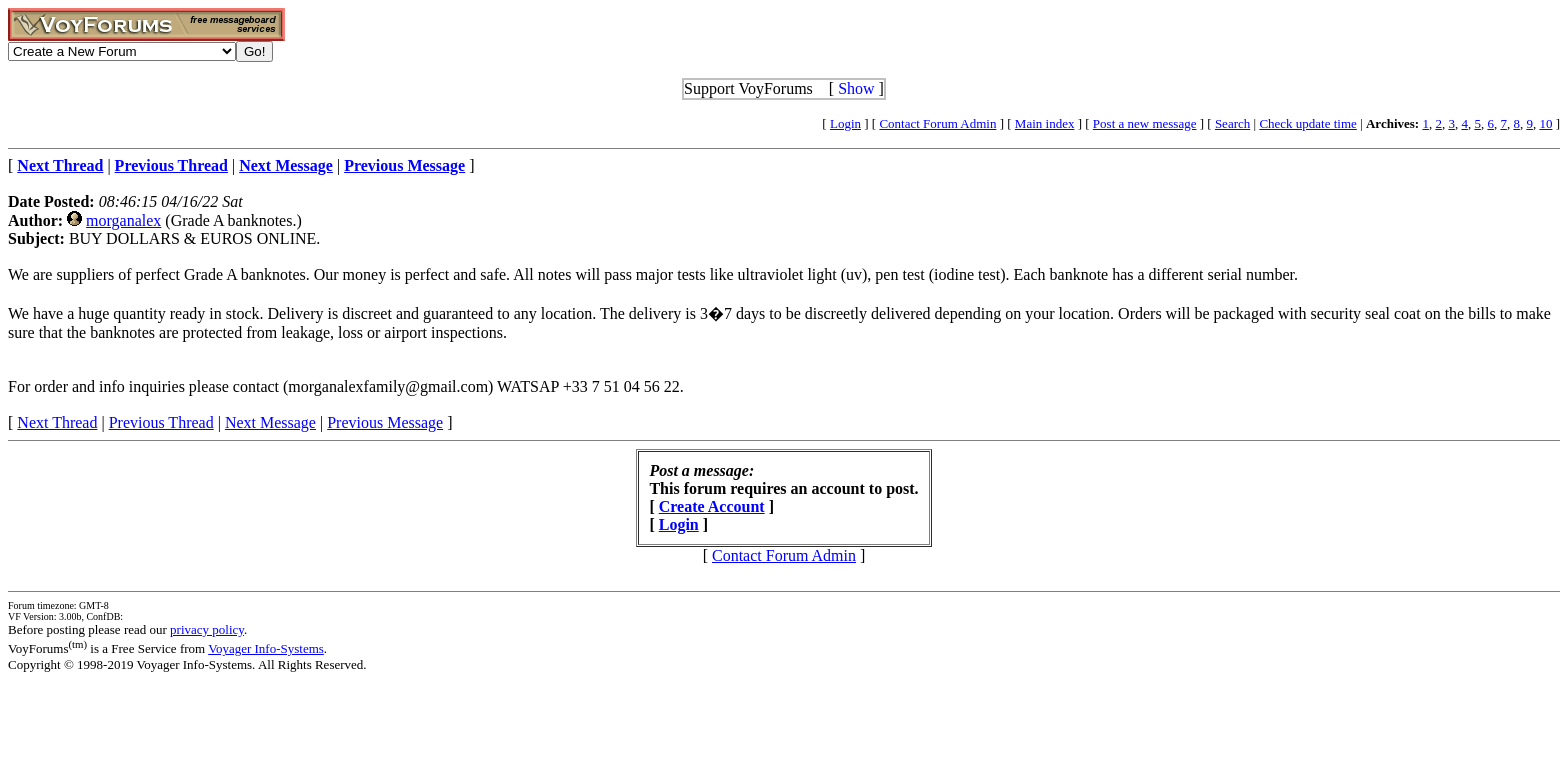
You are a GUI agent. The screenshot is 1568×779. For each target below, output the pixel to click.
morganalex (123, 220)
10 (1545, 123)
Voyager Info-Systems (266, 648)
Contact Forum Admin (937, 123)
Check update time (1307, 123)
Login (845, 123)
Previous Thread (161, 422)
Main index (1045, 123)
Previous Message (385, 422)
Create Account (712, 506)
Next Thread (57, 422)
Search (1232, 123)
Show (856, 88)
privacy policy (207, 629)
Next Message (270, 422)
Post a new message (1145, 123)
